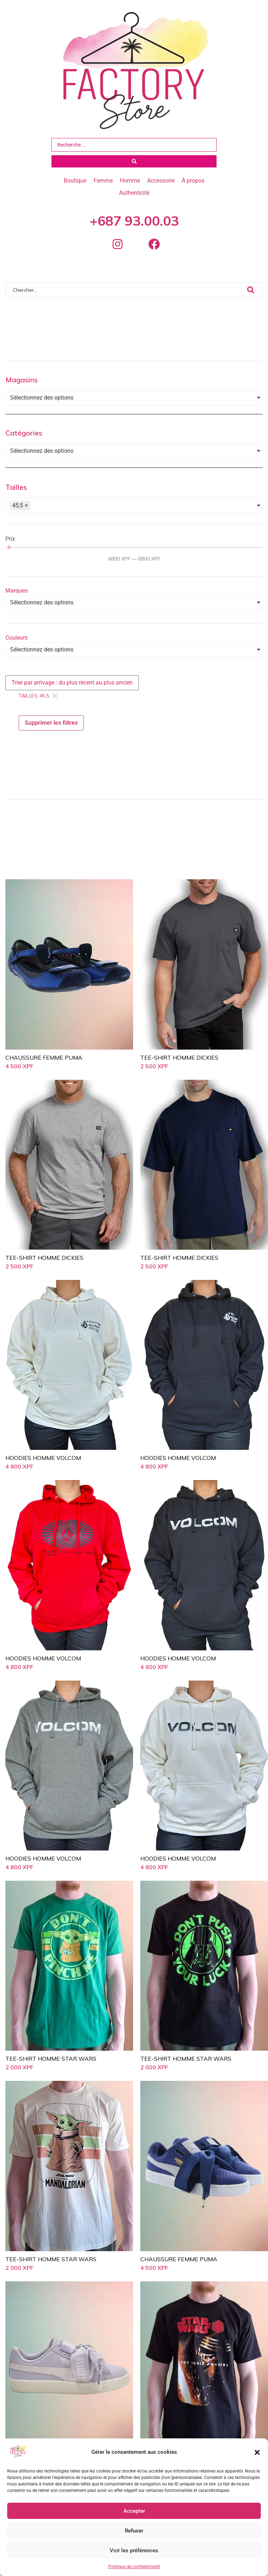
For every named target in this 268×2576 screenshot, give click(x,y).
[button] (257, 2452)
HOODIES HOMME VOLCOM (43, 1467)
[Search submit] (134, 161)
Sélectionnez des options (41, 407)
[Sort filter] (72, 692)
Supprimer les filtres (51, 732)
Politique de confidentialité (134, 2566)
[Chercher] (125, 300)
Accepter (134, 2511)
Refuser (134, 2530)
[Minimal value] (135, 557)
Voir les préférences (134, 2550)
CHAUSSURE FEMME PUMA (43, 1067)
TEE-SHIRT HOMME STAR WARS (50, 2068)
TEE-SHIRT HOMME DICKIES (179, 1067)
